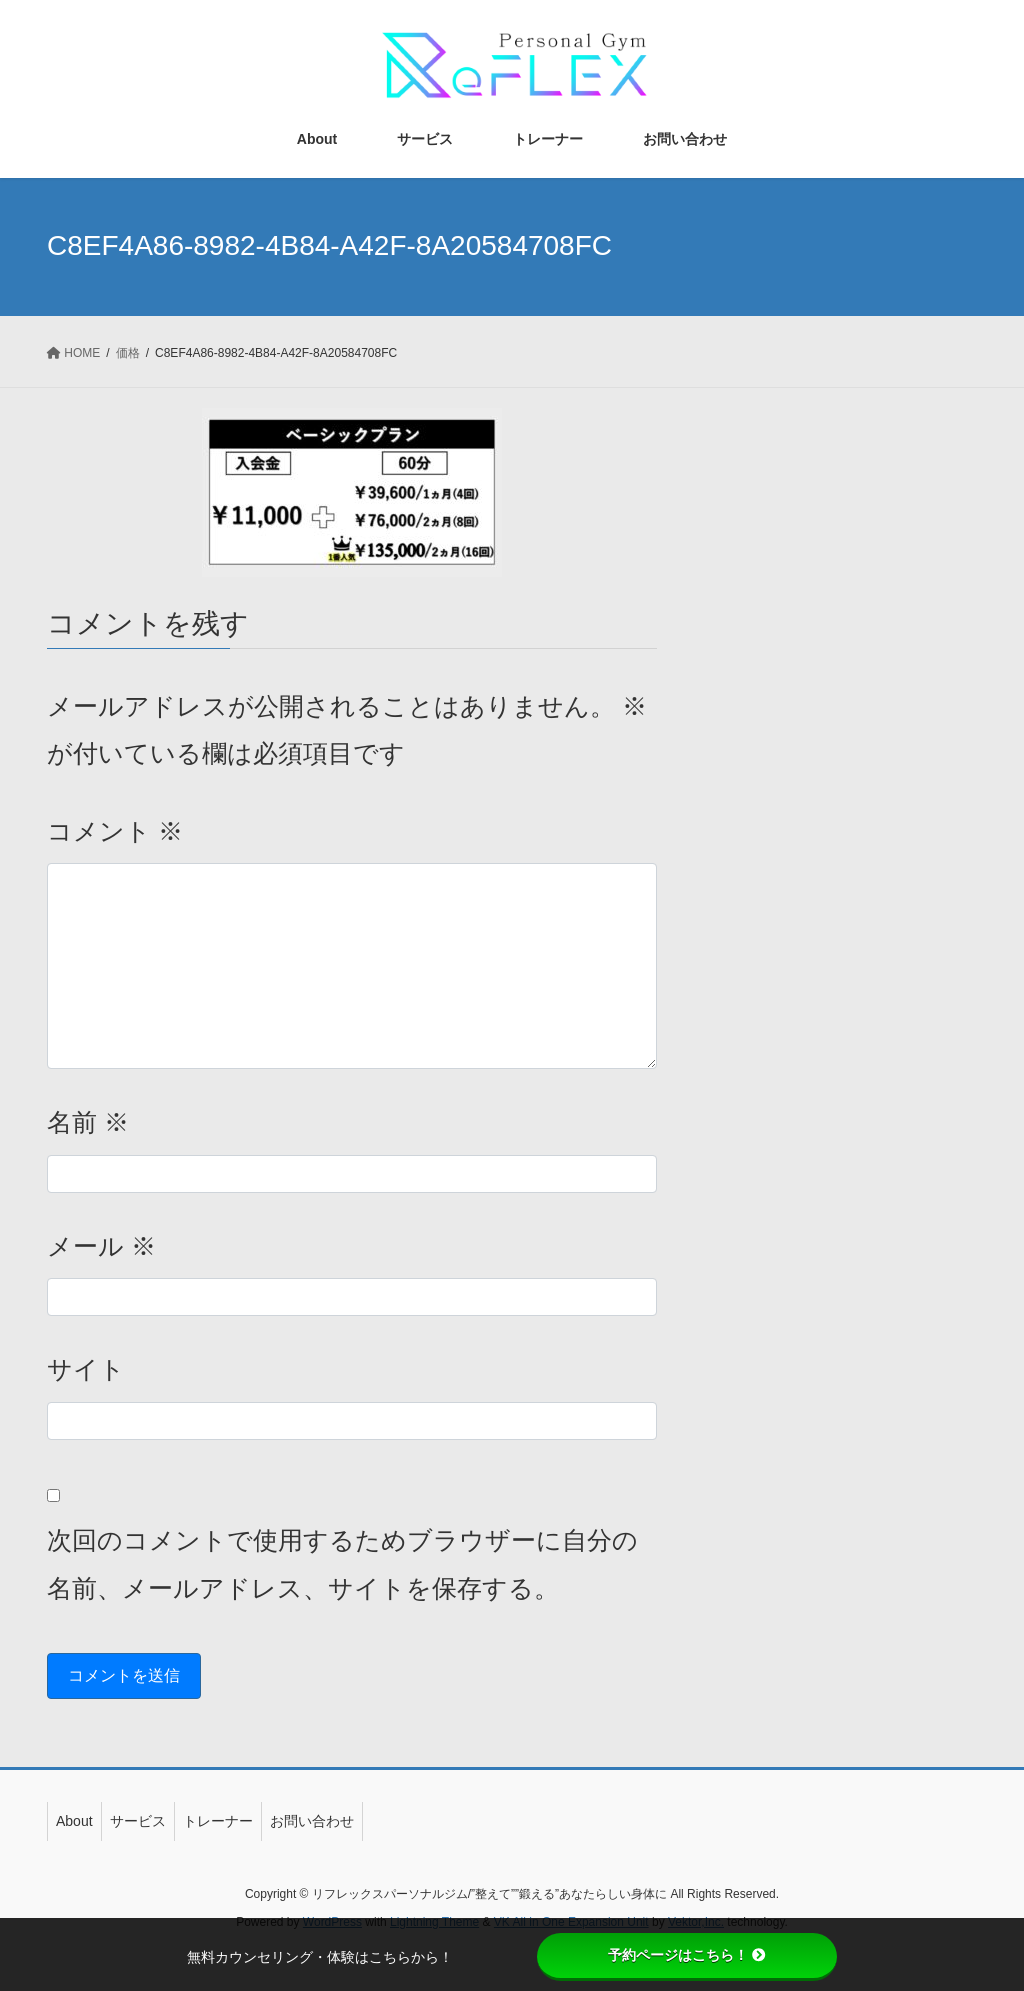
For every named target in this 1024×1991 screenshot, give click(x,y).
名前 (88, 1122)
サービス (138, 1821)
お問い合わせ (312, 1821)
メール (101, 1246)
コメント (115, 831)
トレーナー (218, 1821)
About (74, 1821)
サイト (86, 1369)
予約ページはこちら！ (687, 1955)
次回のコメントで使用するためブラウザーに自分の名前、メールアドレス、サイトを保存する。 (342, 1564)
